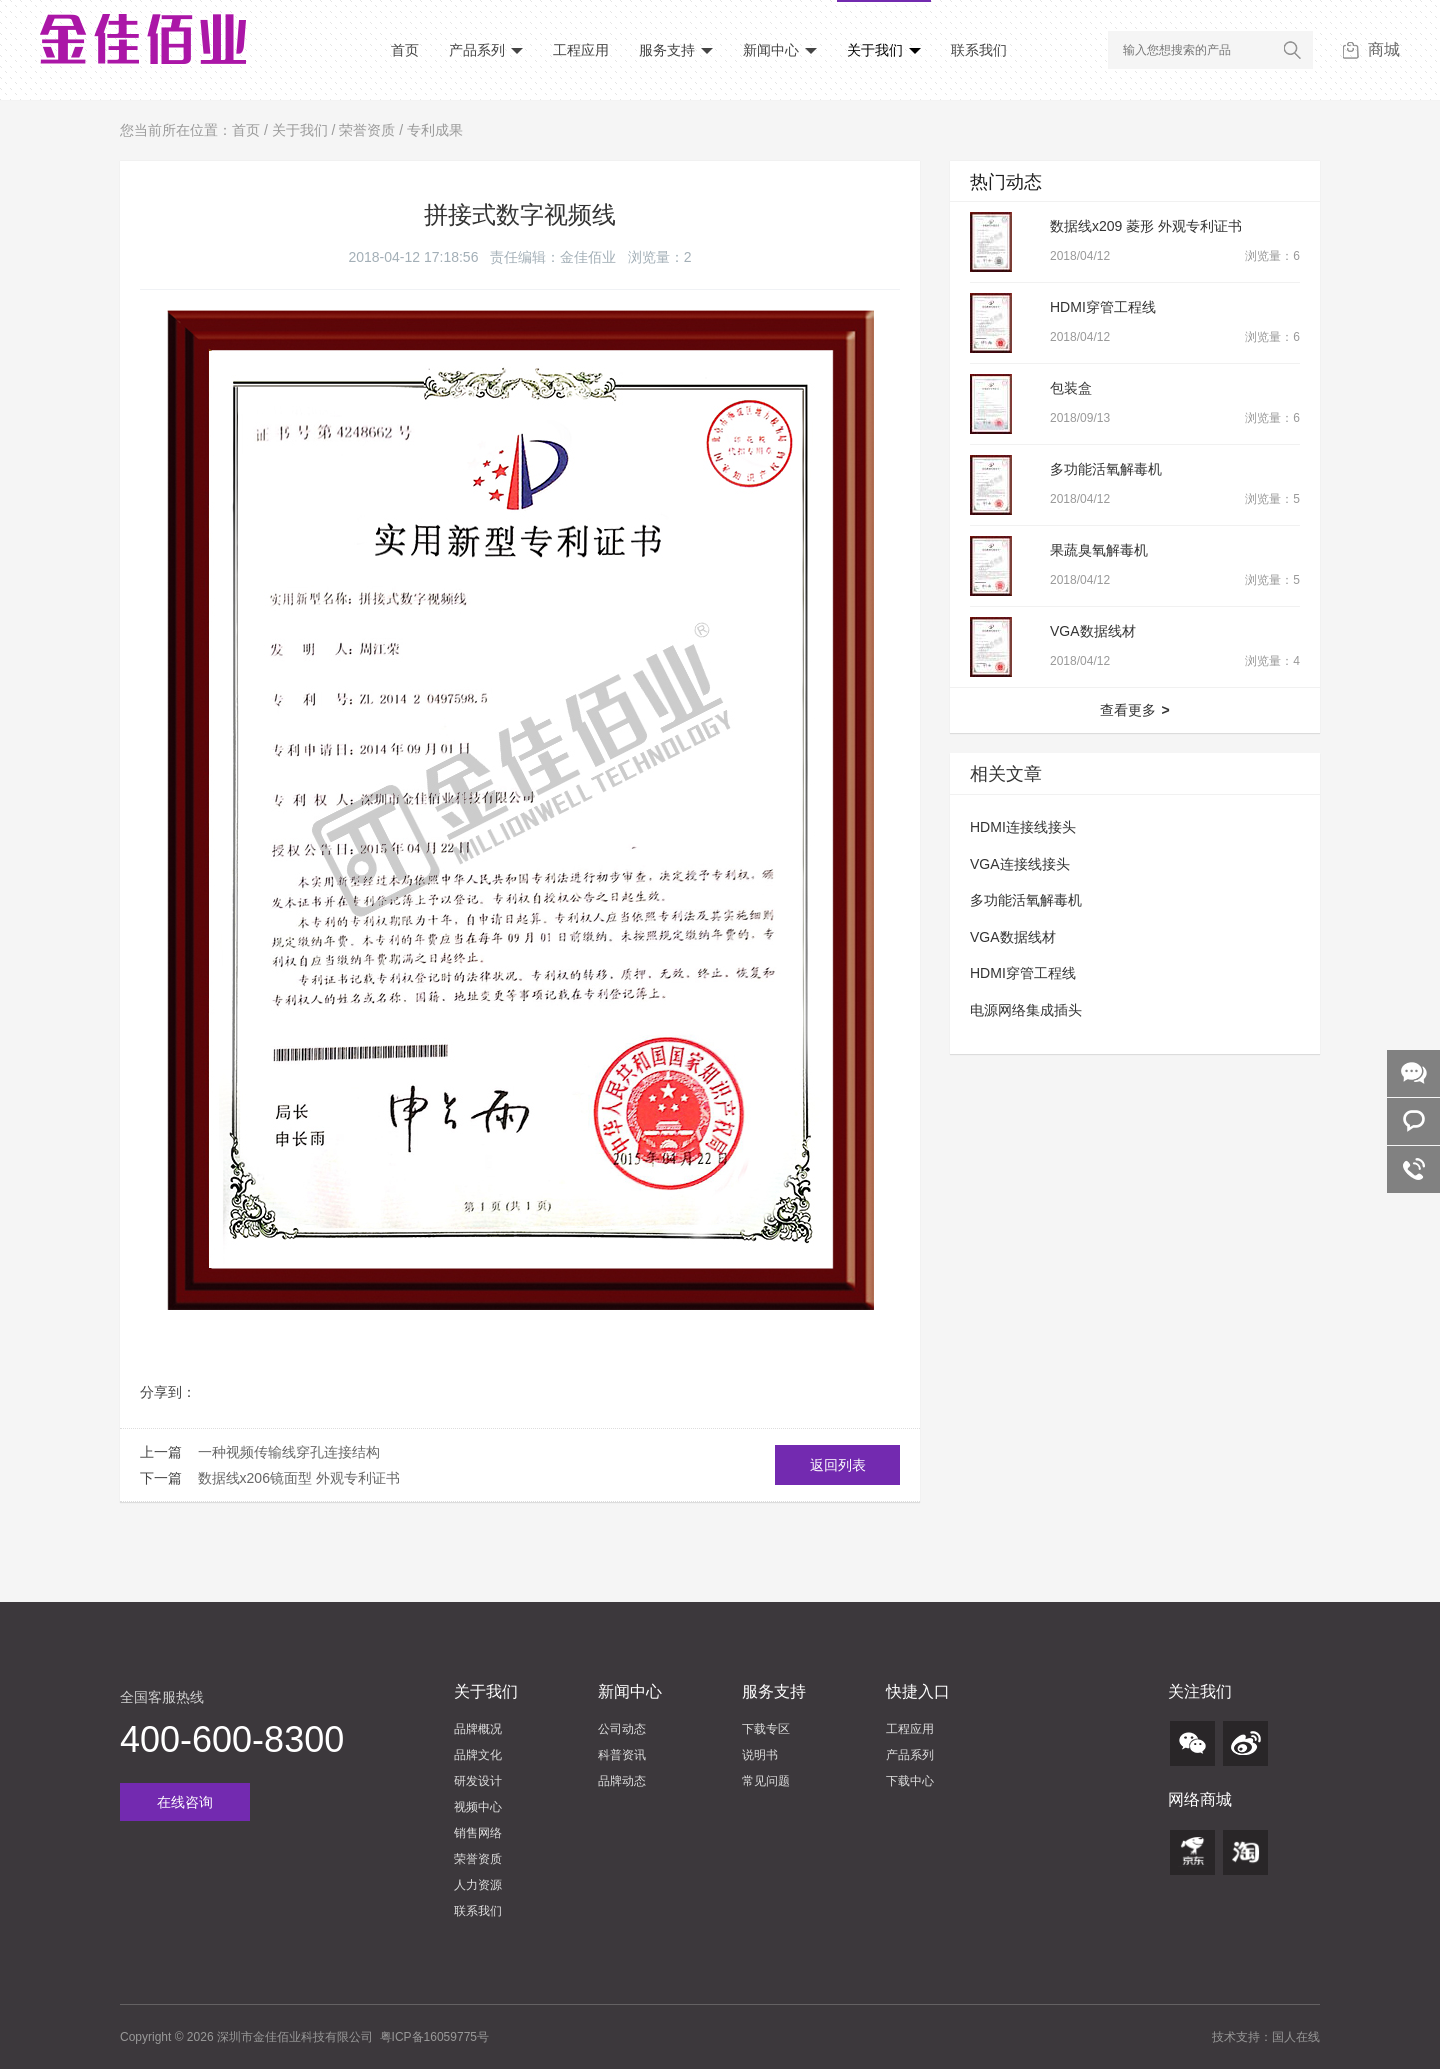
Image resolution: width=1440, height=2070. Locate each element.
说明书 (760, 1755)
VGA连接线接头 (1020, 864)
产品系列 (486, 50)
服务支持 (676, 50)
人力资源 (478, 1885)
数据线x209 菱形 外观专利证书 (1146, 226)
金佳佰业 (588, 257)
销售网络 (478, 1833)
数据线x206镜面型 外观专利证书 (299, 1478)
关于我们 (884, 50)
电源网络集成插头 (1026, 1010)
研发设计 (478, 1781)
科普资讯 (622, 1755)
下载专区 (766, 1729)
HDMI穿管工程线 (1103, 307)
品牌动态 (622, 1781)
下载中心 (910, 1781)
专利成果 (435, 130)
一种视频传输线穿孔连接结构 (289, 1452)
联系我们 (979, 50)
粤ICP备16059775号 (434, 2037)
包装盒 (1071, 388)
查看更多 (1134, 710)
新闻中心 (780, 50)
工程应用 (581, 50)
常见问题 (766, 1781)
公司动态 (622, 1729)
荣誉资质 (367, 130)
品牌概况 (478, 1729)
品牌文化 (478, 1755)
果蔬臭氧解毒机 (1099, 550)
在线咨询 (185, 1802)
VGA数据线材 (1093, 631)
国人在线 (1296, 2037)
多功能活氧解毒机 (1106, 469)
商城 (1371, 50)
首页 (405, 50)
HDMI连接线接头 (1023, 827)
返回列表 (838, 1465)
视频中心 (478, 1807)
